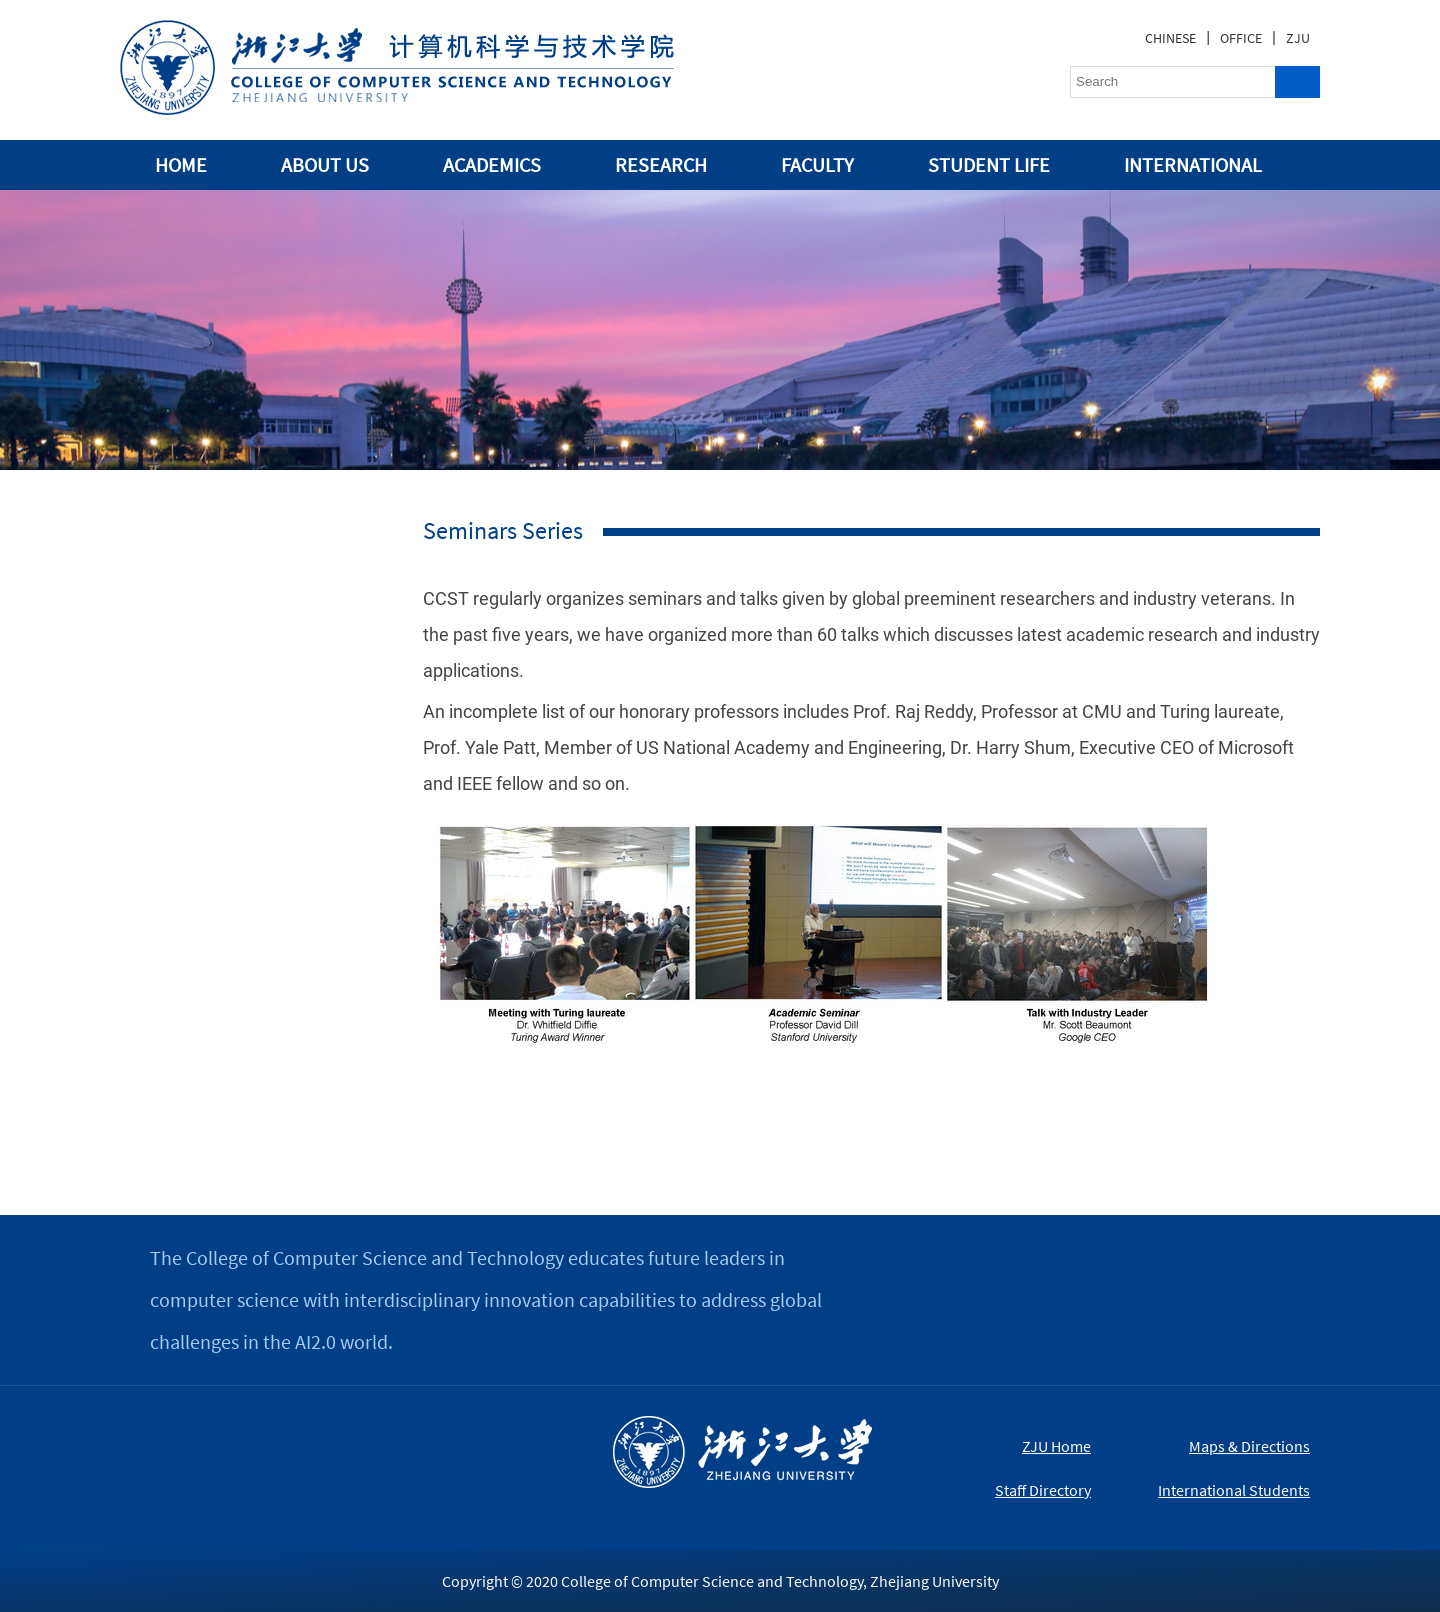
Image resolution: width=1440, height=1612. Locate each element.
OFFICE (1241, 38)
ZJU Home (1056, 1446)
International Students (1234, 1490)
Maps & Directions (1249, 1446)
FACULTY (817, 164)
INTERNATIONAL (1193, 164)
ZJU (1298, 38)
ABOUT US (325, 164)
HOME (181, 164)
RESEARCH (661, 164)
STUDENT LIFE (989, 164)
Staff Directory (1043, 1490)
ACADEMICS (492, 164)
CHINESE (1170, 38)
